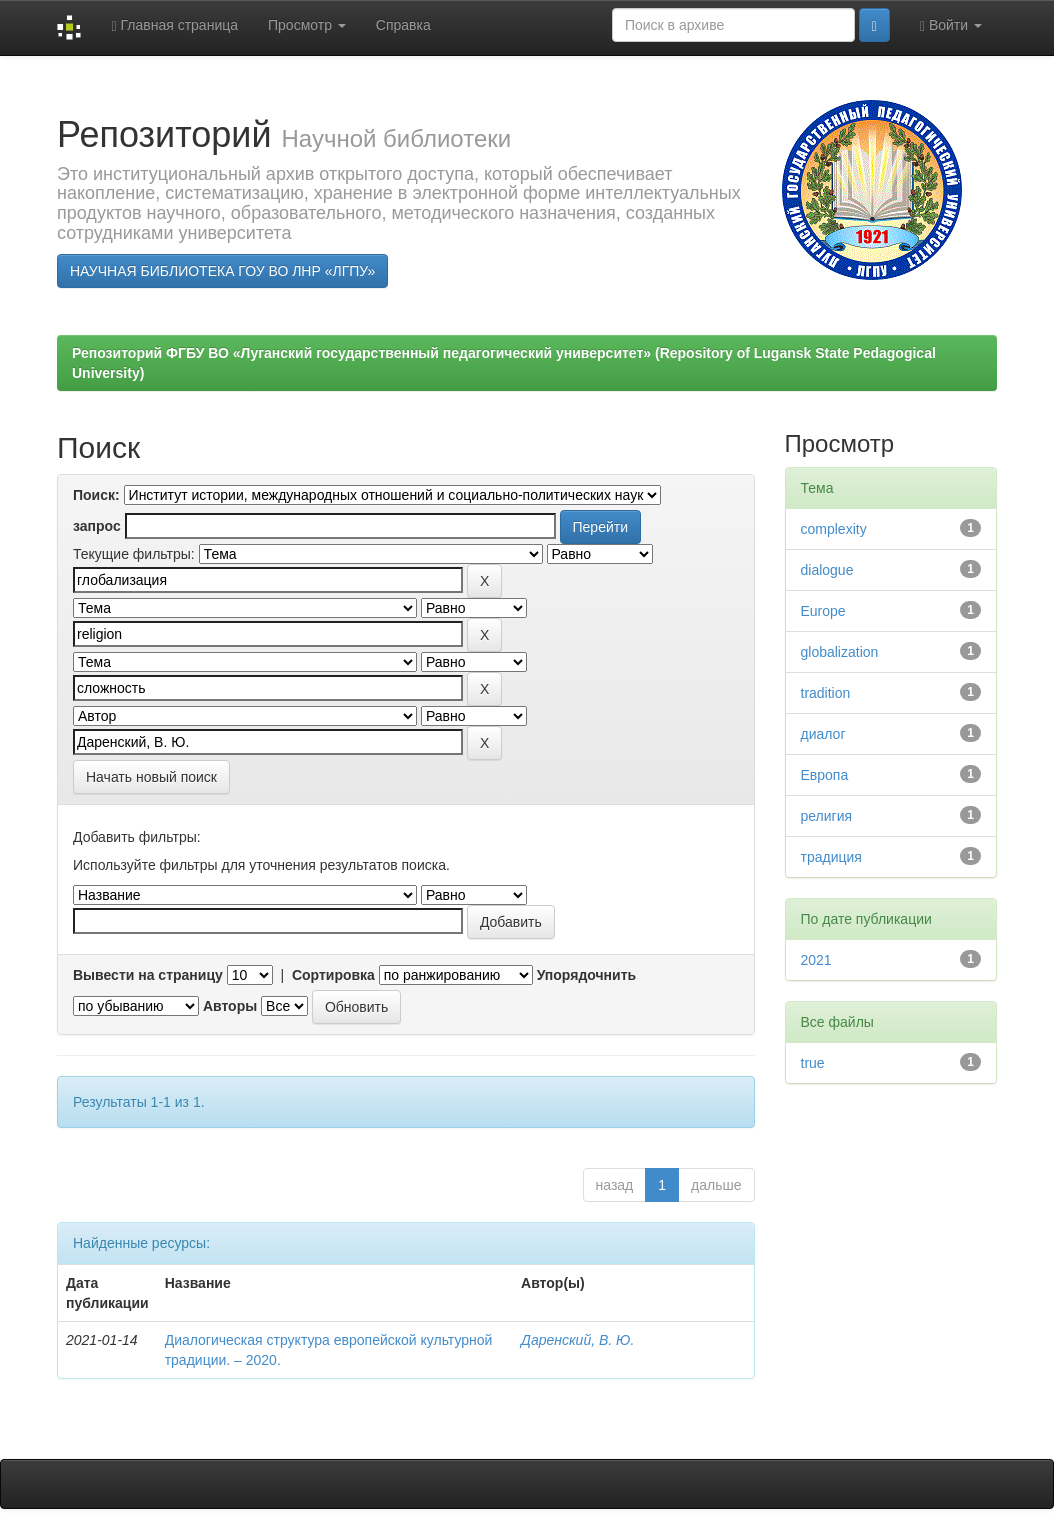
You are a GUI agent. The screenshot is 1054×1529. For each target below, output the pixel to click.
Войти (951, 25)
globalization (840, 652)
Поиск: (96, 495)
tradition (826, 693)
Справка (403, 25)
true (813, 1063)
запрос (97, 526)
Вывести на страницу (148, 975)
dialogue (827, 570)
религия (827, 816)
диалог (823, 734)
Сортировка (333, 975)
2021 (816, 960)
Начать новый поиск (151, 777)
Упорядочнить (586, 975)
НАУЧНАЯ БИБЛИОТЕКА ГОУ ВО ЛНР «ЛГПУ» (222, 271)
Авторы (230, 1006)
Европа (825, 775)
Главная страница (174, 25)
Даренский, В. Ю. (577, 1340)
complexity (834, 529)
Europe (823, 611)
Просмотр (307, 25)
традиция (831, 857)
